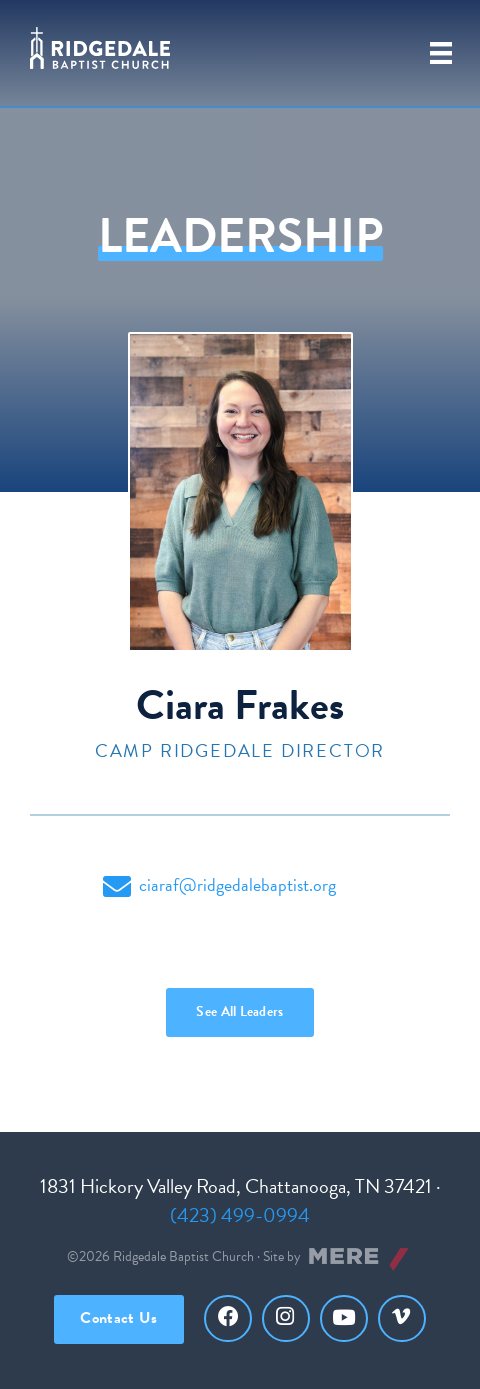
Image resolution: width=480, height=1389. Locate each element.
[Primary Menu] (441, 53)
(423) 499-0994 (240, 1215)
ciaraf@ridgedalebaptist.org (219, 886)
